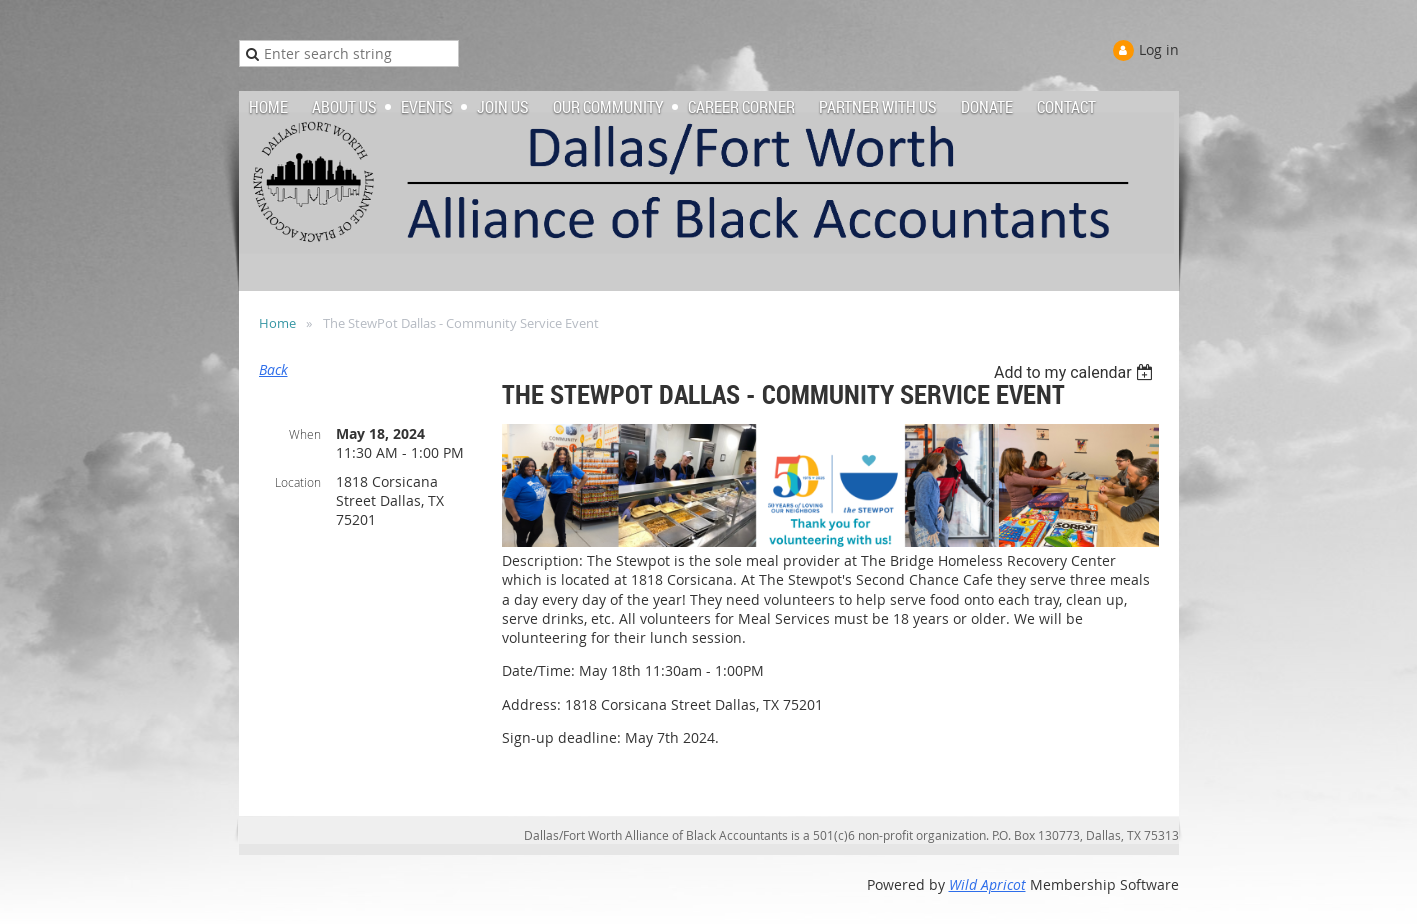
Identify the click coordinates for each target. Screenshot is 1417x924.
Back (273, 369)
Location (298, 482)
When (305, 434)
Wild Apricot (987, 884)
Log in (1159, 49)
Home (277, 323)
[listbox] (1076, 372)
